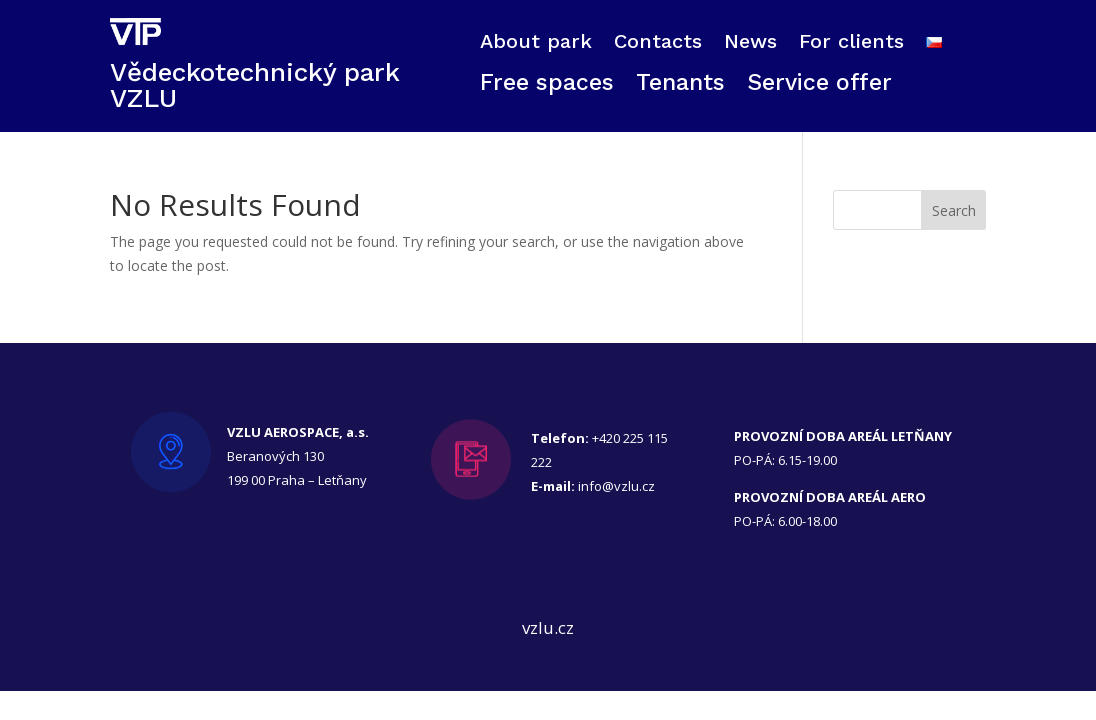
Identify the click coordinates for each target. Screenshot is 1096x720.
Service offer (819, 86)
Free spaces (547, 86)
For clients (851, 43)
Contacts (658, 43)
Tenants (680, 86)
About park (536, 43)
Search (954, 210)
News (750, 43)
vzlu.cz (548, 627)
